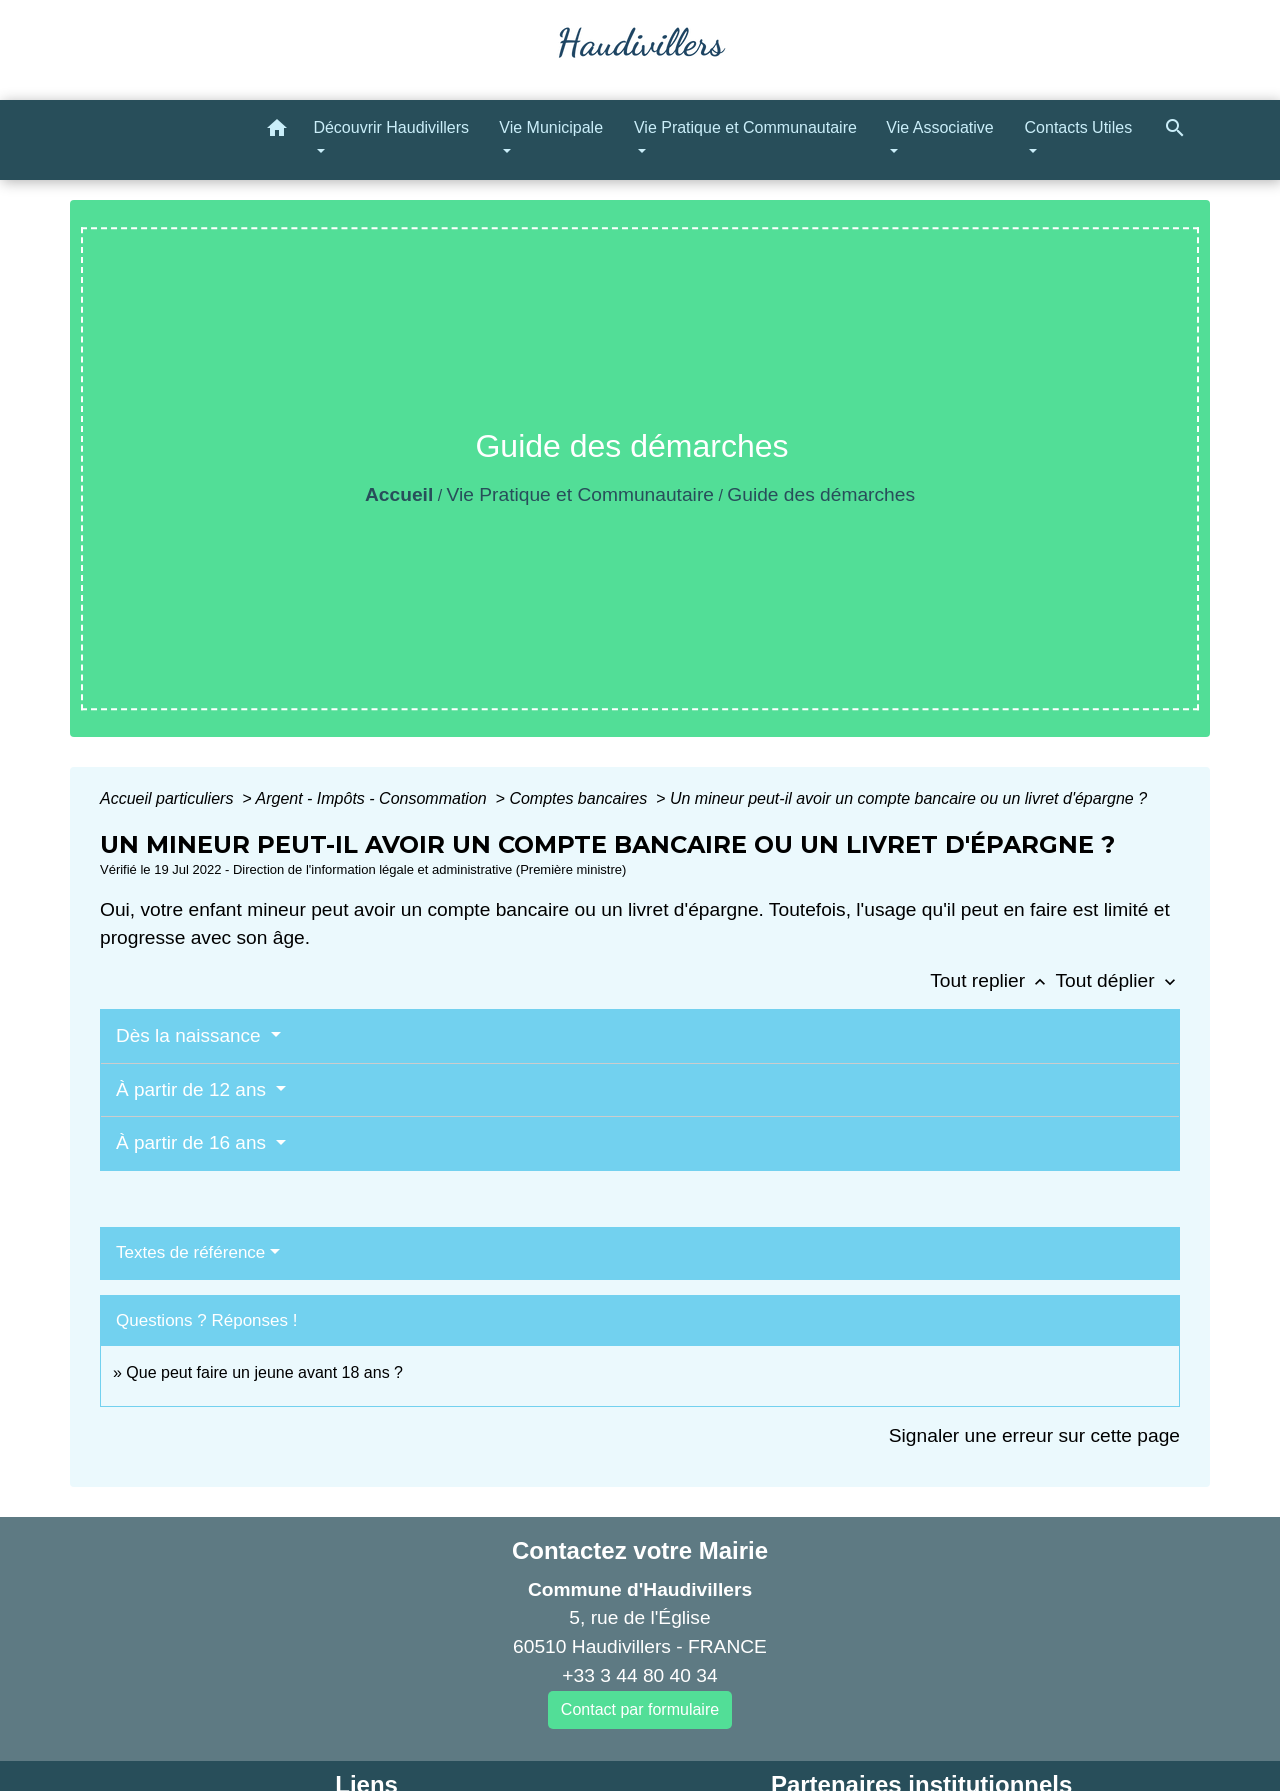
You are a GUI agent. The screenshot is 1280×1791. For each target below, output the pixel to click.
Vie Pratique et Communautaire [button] (745, 127)
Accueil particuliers (169, 798)
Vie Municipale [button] (551, 127)
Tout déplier (1117, 980)
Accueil (399, 494)
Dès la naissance (191, 1035)
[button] (277, 131)
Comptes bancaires (580, 798)
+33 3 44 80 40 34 (639, 1675)
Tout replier (992, 980)
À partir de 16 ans (193, 1142)
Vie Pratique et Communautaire (580, 494)
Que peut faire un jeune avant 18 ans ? (264, 1372)
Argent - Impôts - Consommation (373, 798)
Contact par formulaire (640, 1709)
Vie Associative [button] (939, 127)
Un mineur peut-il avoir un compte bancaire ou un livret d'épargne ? (908, 798)
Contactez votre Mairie (640, 1550)
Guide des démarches (821, 494)
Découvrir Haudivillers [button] (391, 127)
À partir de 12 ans (193, 1089)
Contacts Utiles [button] (1079, 127)
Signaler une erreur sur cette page (1034, 1435)
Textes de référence (190, 1252)
